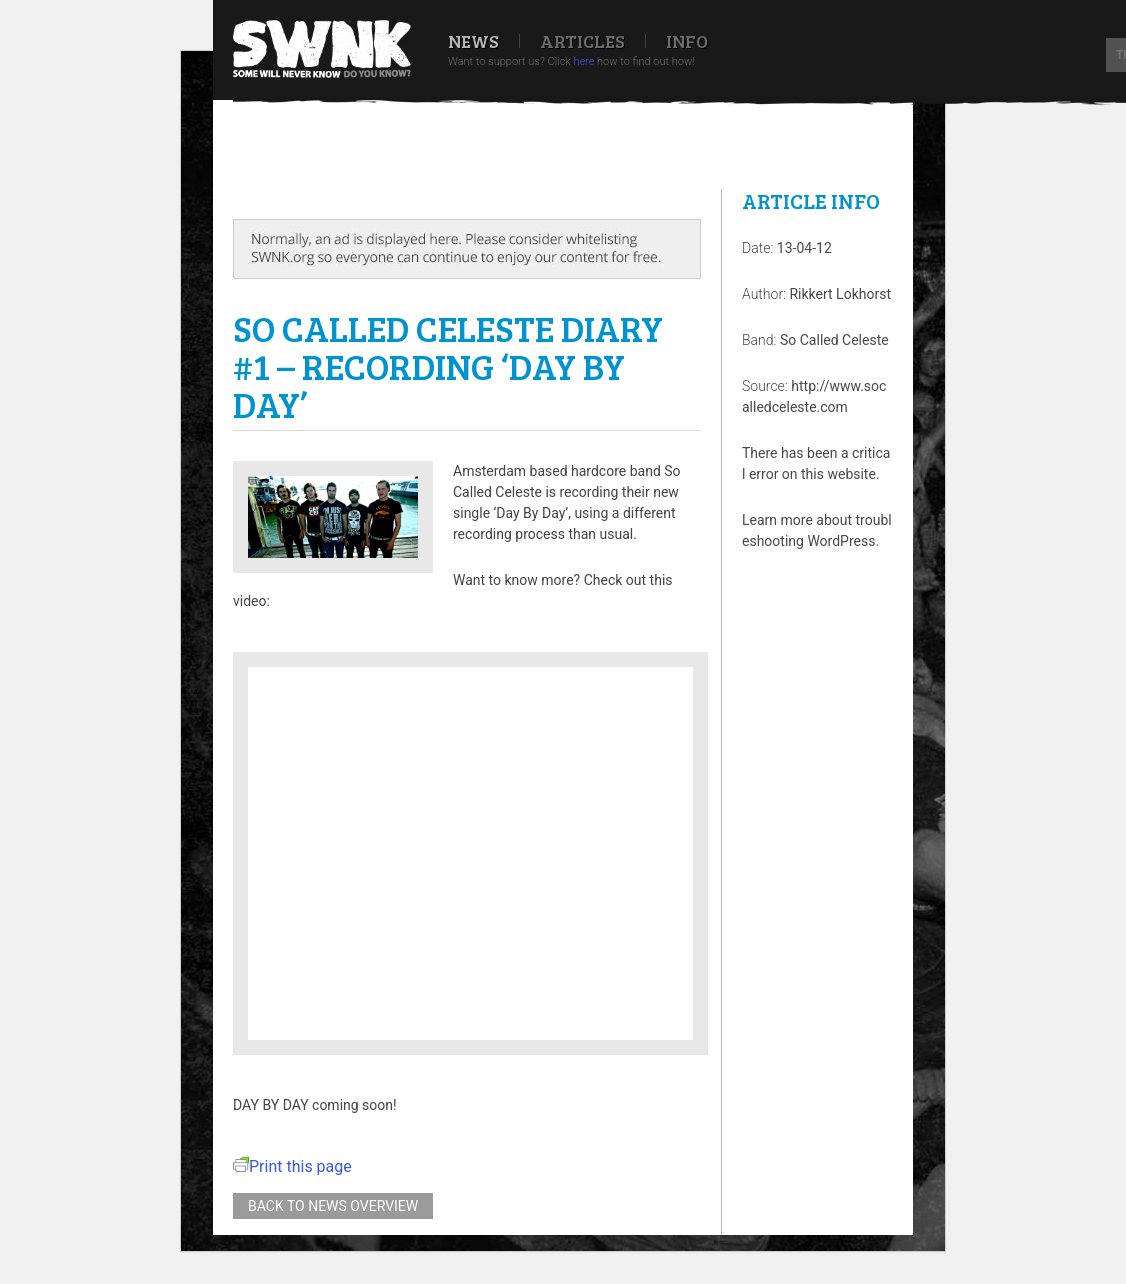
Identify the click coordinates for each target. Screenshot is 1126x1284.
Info (687, 41)
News (473, 41)
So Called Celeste (834, 340)
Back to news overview (333, 1206)
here (583, 61)
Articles (582, 41)
